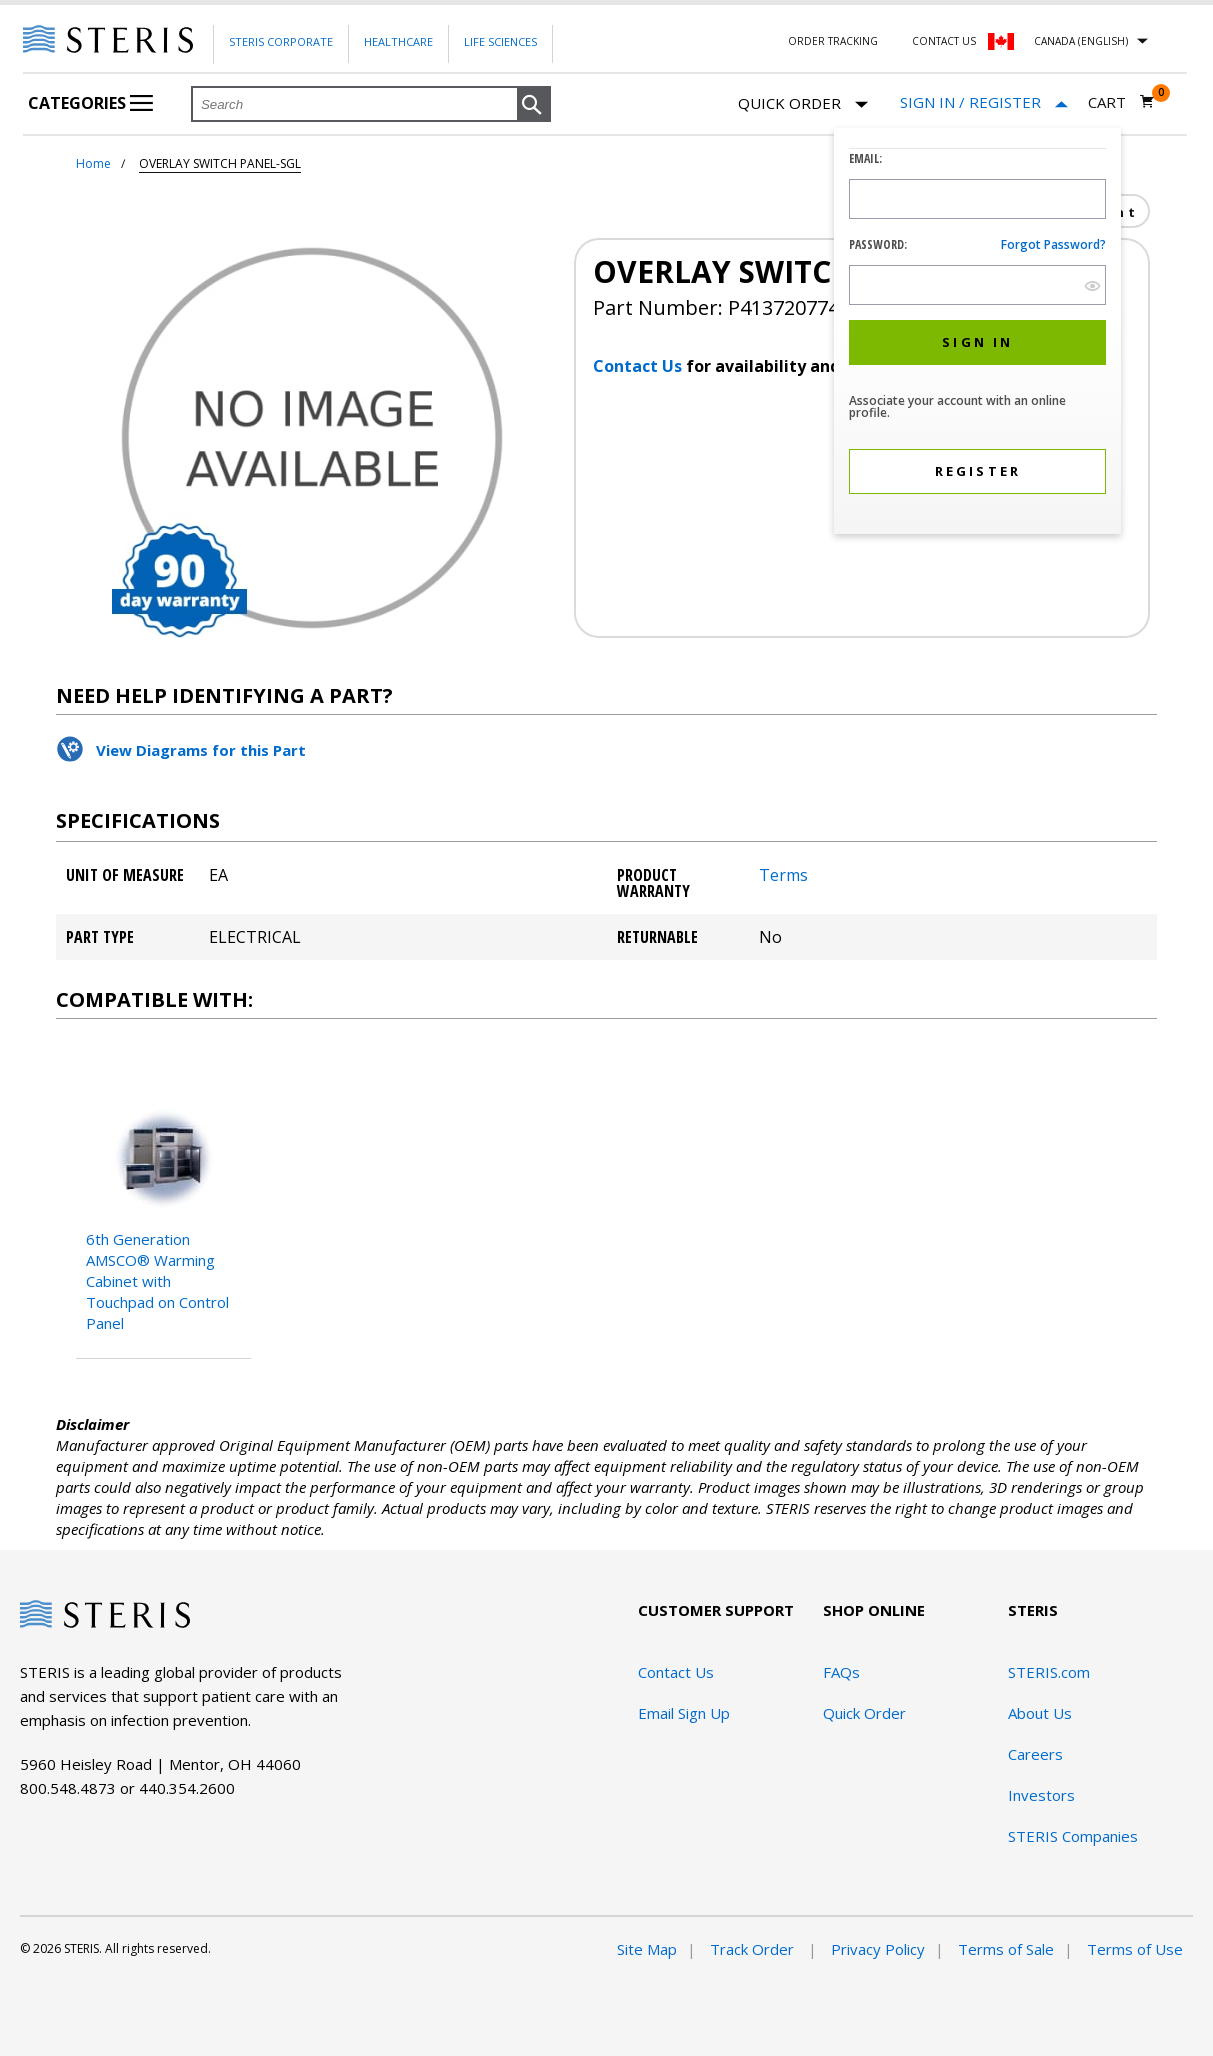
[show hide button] (1092, 285)
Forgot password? (1053, 244)
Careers (1035, 1754)
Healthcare (398, 41)
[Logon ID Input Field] (977, 199)
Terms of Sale (1006, 1949)
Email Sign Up (684, 1713)
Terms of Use (1135, 1949)
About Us (1040, 1713)
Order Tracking (833, 41)
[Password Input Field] (977, 285)
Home (93, 163)
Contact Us (944, 41)
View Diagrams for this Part (201, 750)
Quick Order (803, 104)
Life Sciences (500, 41)
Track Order (754, 1949)
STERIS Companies (1073, 1836)
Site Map (647, 1949)
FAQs (841, 1672)
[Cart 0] (1121, 102)
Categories (90, 103)
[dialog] (977, 333)
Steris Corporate (281, 41)
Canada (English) (1081, 41)
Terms (783, 875)
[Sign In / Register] (984, 102)
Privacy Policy (878, 1949)
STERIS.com (1049, 1672)
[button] (534, 105)
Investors (1041, 1795)
